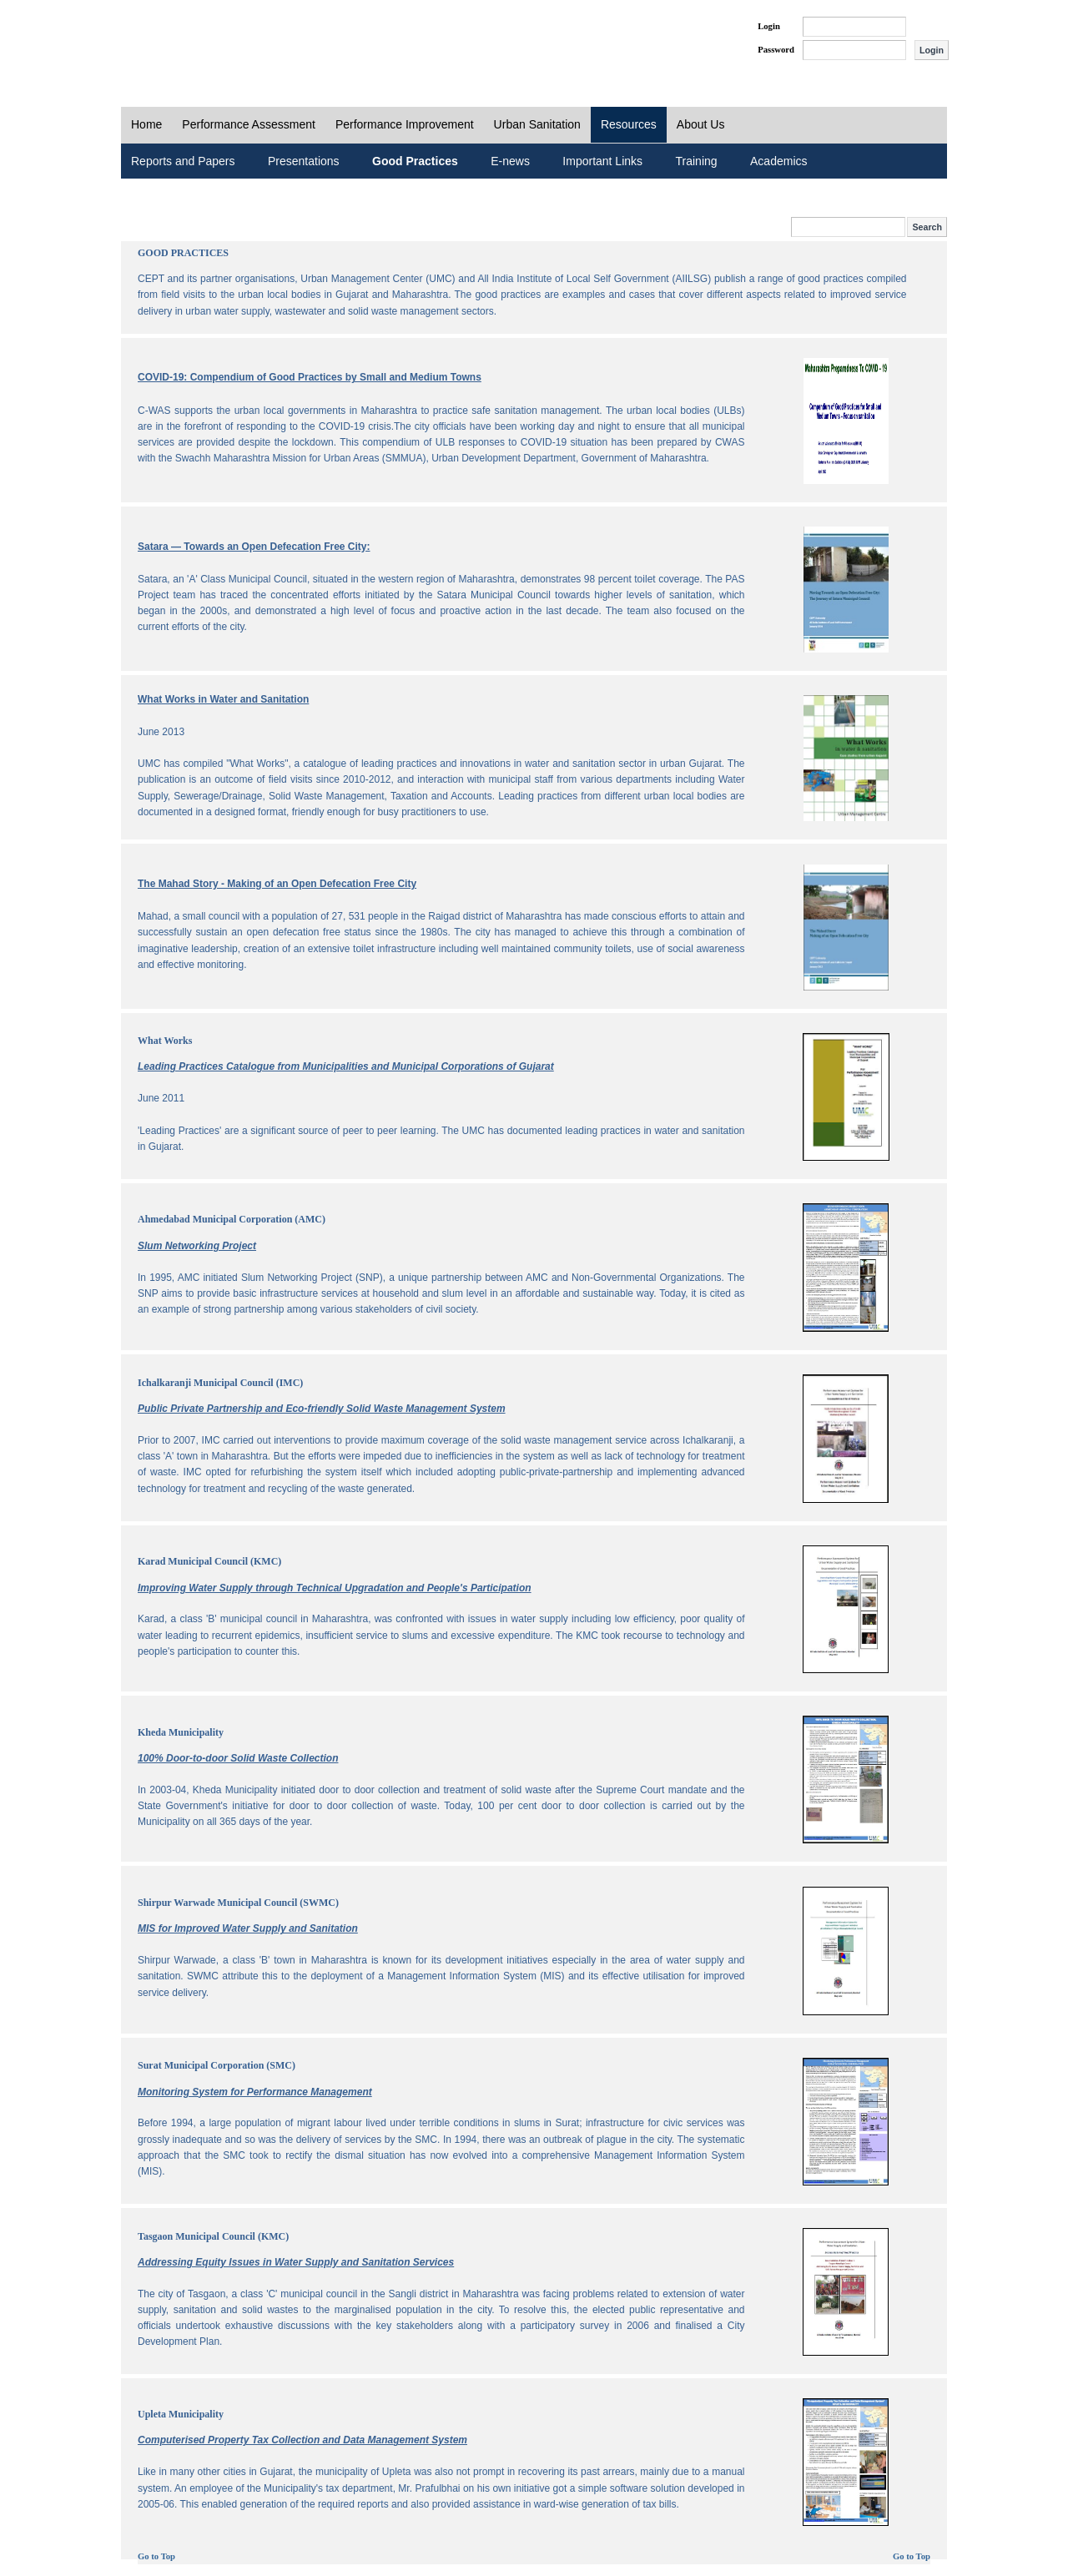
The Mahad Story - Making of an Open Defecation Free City (277, 884)
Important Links (602, 161)
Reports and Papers (183, 161)
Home (146, 124)
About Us (701, 124)
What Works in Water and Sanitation (223, 699)
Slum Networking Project (197, 1246)
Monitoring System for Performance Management (255, 2092)
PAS (177, 40)
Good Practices (415, 161)
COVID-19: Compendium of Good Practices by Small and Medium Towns (309, 377)
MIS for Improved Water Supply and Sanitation (248, 1928)
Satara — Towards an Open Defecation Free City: (254, 546)
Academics (778, 161)
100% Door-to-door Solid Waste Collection (238, 1758)
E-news (510, 161)
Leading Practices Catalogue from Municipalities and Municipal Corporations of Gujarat (346, 1066)
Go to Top (156, 2556)
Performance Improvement (404, 124)
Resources (629, 124)
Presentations (304, 161)
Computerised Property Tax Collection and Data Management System (302, 2440)
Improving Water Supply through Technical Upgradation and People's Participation (334, 1588)
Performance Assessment (248, 124)
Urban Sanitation (537, 124)
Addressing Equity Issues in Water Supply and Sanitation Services (296, 2262)
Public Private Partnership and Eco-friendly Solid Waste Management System (322, 1408)
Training (697, 161)
